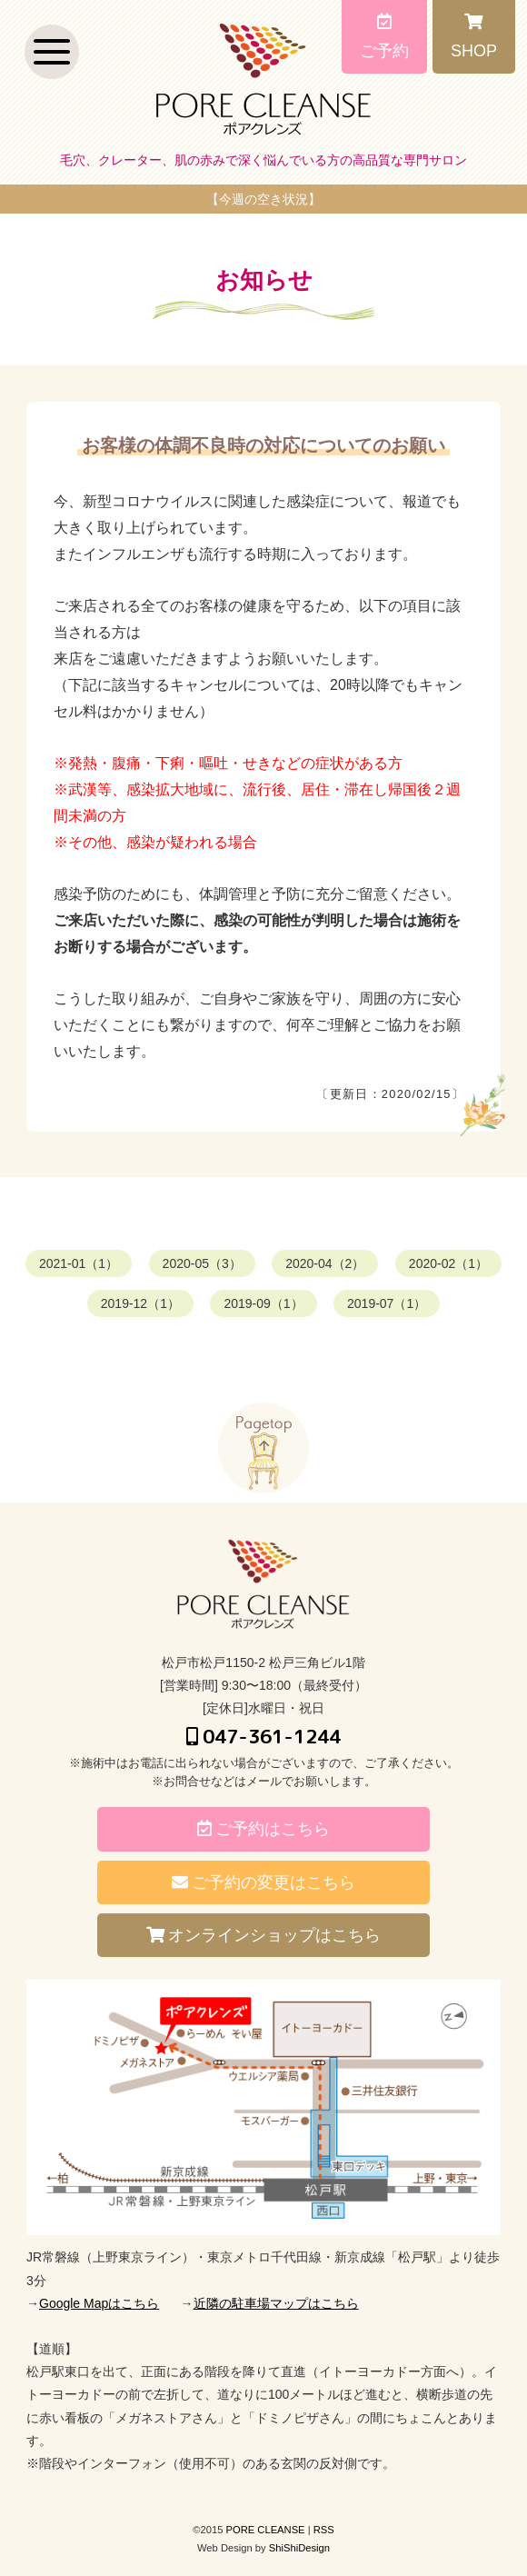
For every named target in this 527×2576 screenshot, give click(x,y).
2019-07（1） (386, 1303)
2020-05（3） (202, 1263)
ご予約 (384, 36)
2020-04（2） (324, 1263)
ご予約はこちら (263, 1829)
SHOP (474, 36)
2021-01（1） (78, 1263)
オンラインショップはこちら (263, 1935)
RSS (323, 2529)
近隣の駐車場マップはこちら (276, 2303)
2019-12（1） (140, 1303)
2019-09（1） (263, 1303)
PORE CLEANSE (265, 2529)
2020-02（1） (448, 1263)
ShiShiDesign (299, 2547)
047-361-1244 (263, 1736)
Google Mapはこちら (99, 2303)
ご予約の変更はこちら (263, 1882)
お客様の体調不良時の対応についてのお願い (263, 445)
